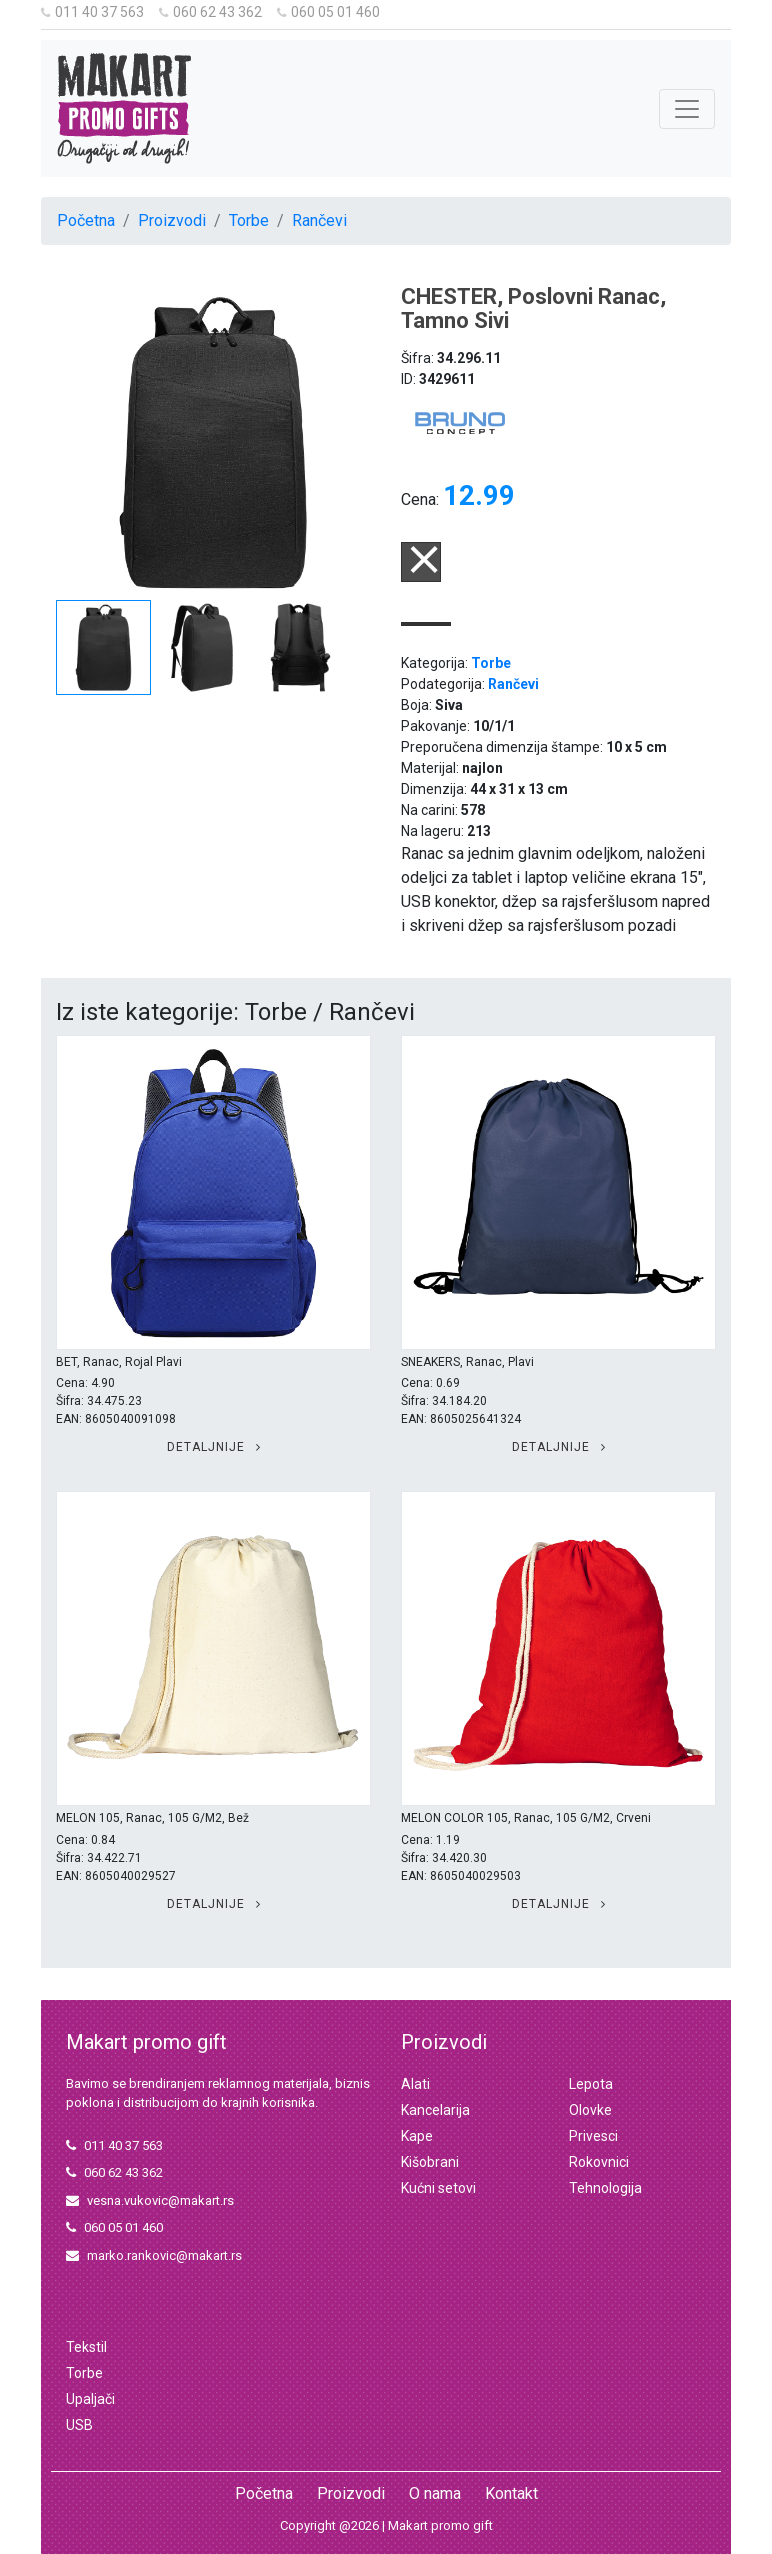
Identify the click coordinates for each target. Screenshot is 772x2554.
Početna (86, 220)
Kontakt (511, 2493)
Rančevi (319, 220)
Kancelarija (435, 2110)
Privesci (593, 2136)
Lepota (591, 2084)
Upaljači (90, 2399)
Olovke (590, 2110)
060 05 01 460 (328, 12)
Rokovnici (599, 2162)
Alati (415, 2084)
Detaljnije (214, 1447)
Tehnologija (605, 2188)
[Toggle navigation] (687, 109)
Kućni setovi (438, 2188)
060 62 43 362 (210, 12)
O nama (435, 2493)
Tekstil (86, 2347)
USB (79, 2425)
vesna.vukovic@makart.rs (150, 2200)
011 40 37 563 (92, 12)
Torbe (249, 220)
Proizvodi (172, 220)
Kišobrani (430, 2162)
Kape (417, 2136)
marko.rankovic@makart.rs (154, 2255)
